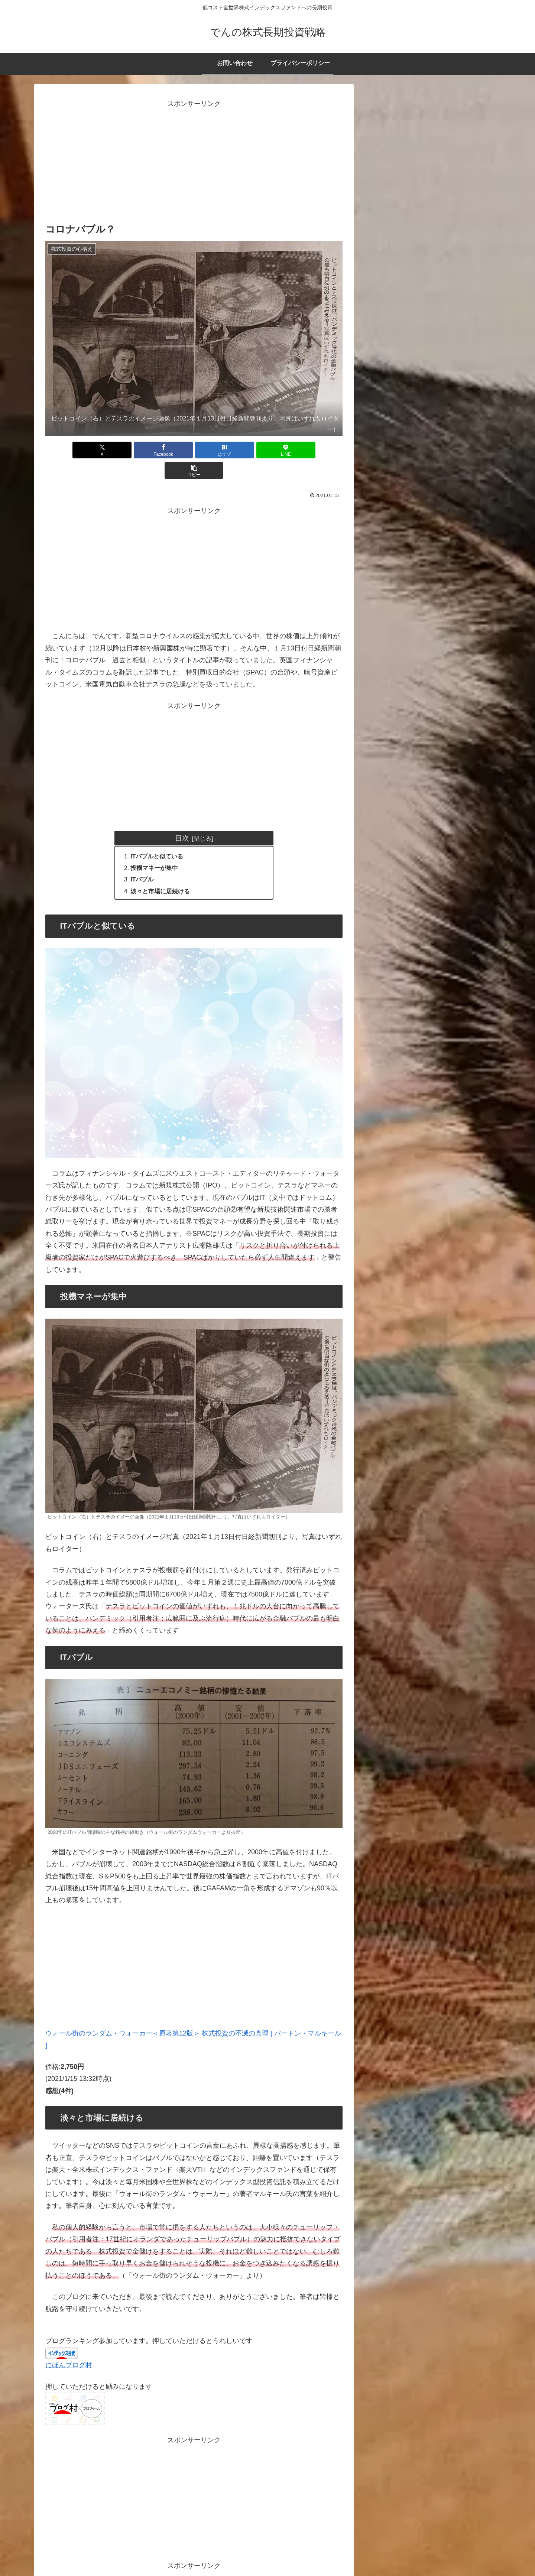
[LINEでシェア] (244, 450)
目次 (182, 817)
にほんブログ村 (68, 2346)
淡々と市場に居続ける (161, 872)
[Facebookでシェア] (144, 450)
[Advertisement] (194, 162)
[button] (294, 450)
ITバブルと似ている (157, 836)
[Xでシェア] (94, 450)
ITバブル (145, 860)
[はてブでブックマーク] (194, 450)
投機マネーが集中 (155, 848)
